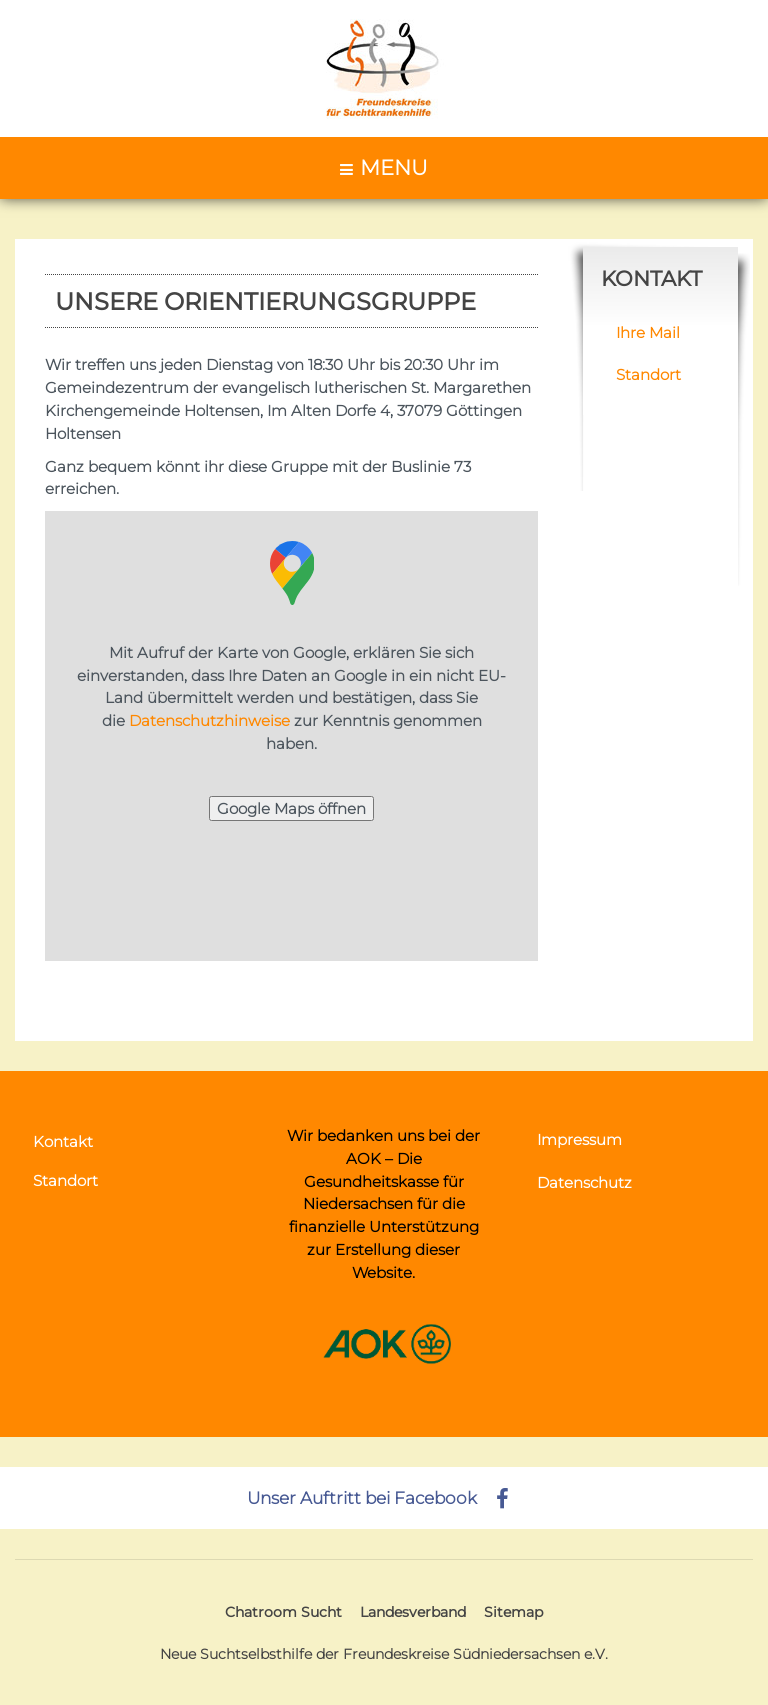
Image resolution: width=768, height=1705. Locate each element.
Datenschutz (584, 1182)
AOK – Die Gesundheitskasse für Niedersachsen (383, 1181)
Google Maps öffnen (291, 808)
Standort (648, 374)
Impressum (579, 1139)
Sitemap (513, 1612)
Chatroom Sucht (283, 1612)
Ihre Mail (648, 332)
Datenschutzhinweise (209, 720)
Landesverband (413, 1612)
